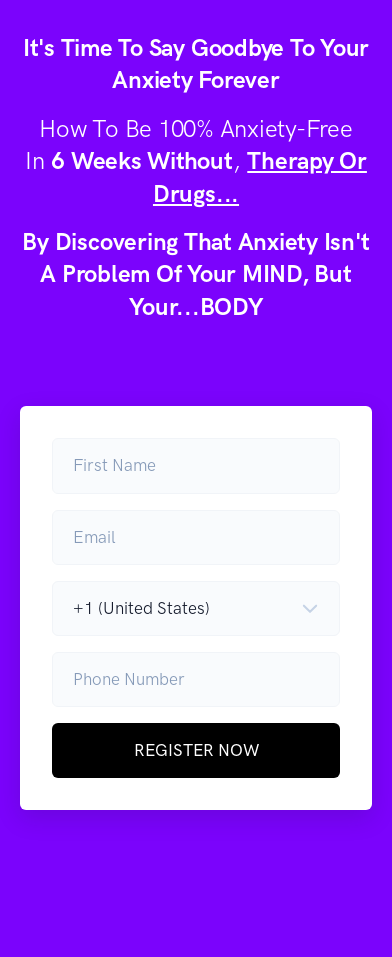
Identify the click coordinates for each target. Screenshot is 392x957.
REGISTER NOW (196, 750)
